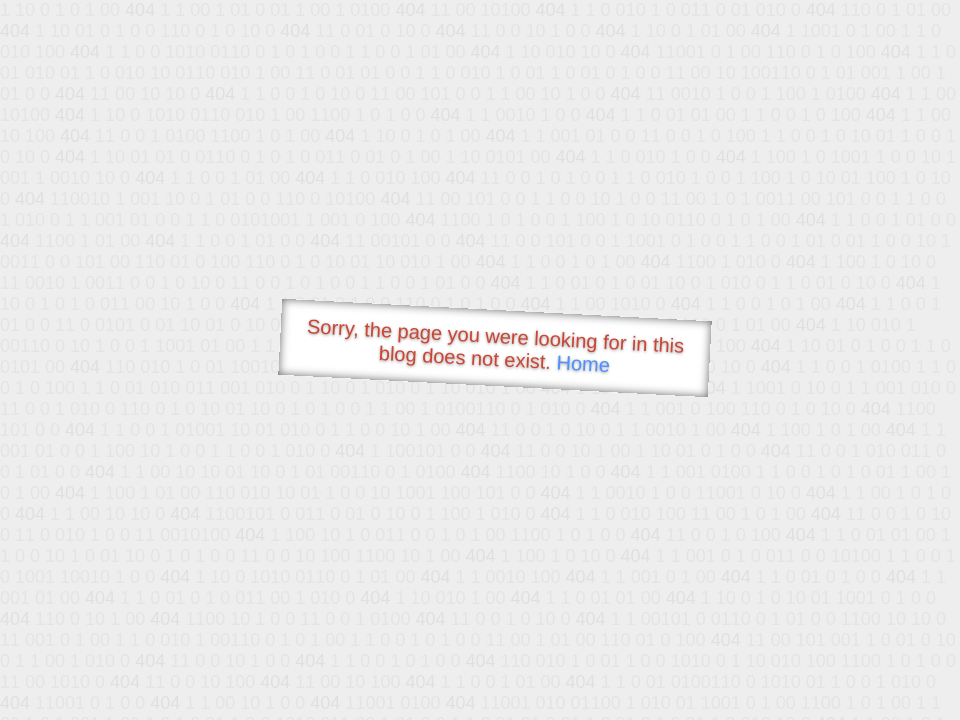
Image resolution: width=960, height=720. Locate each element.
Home (583, 363)
